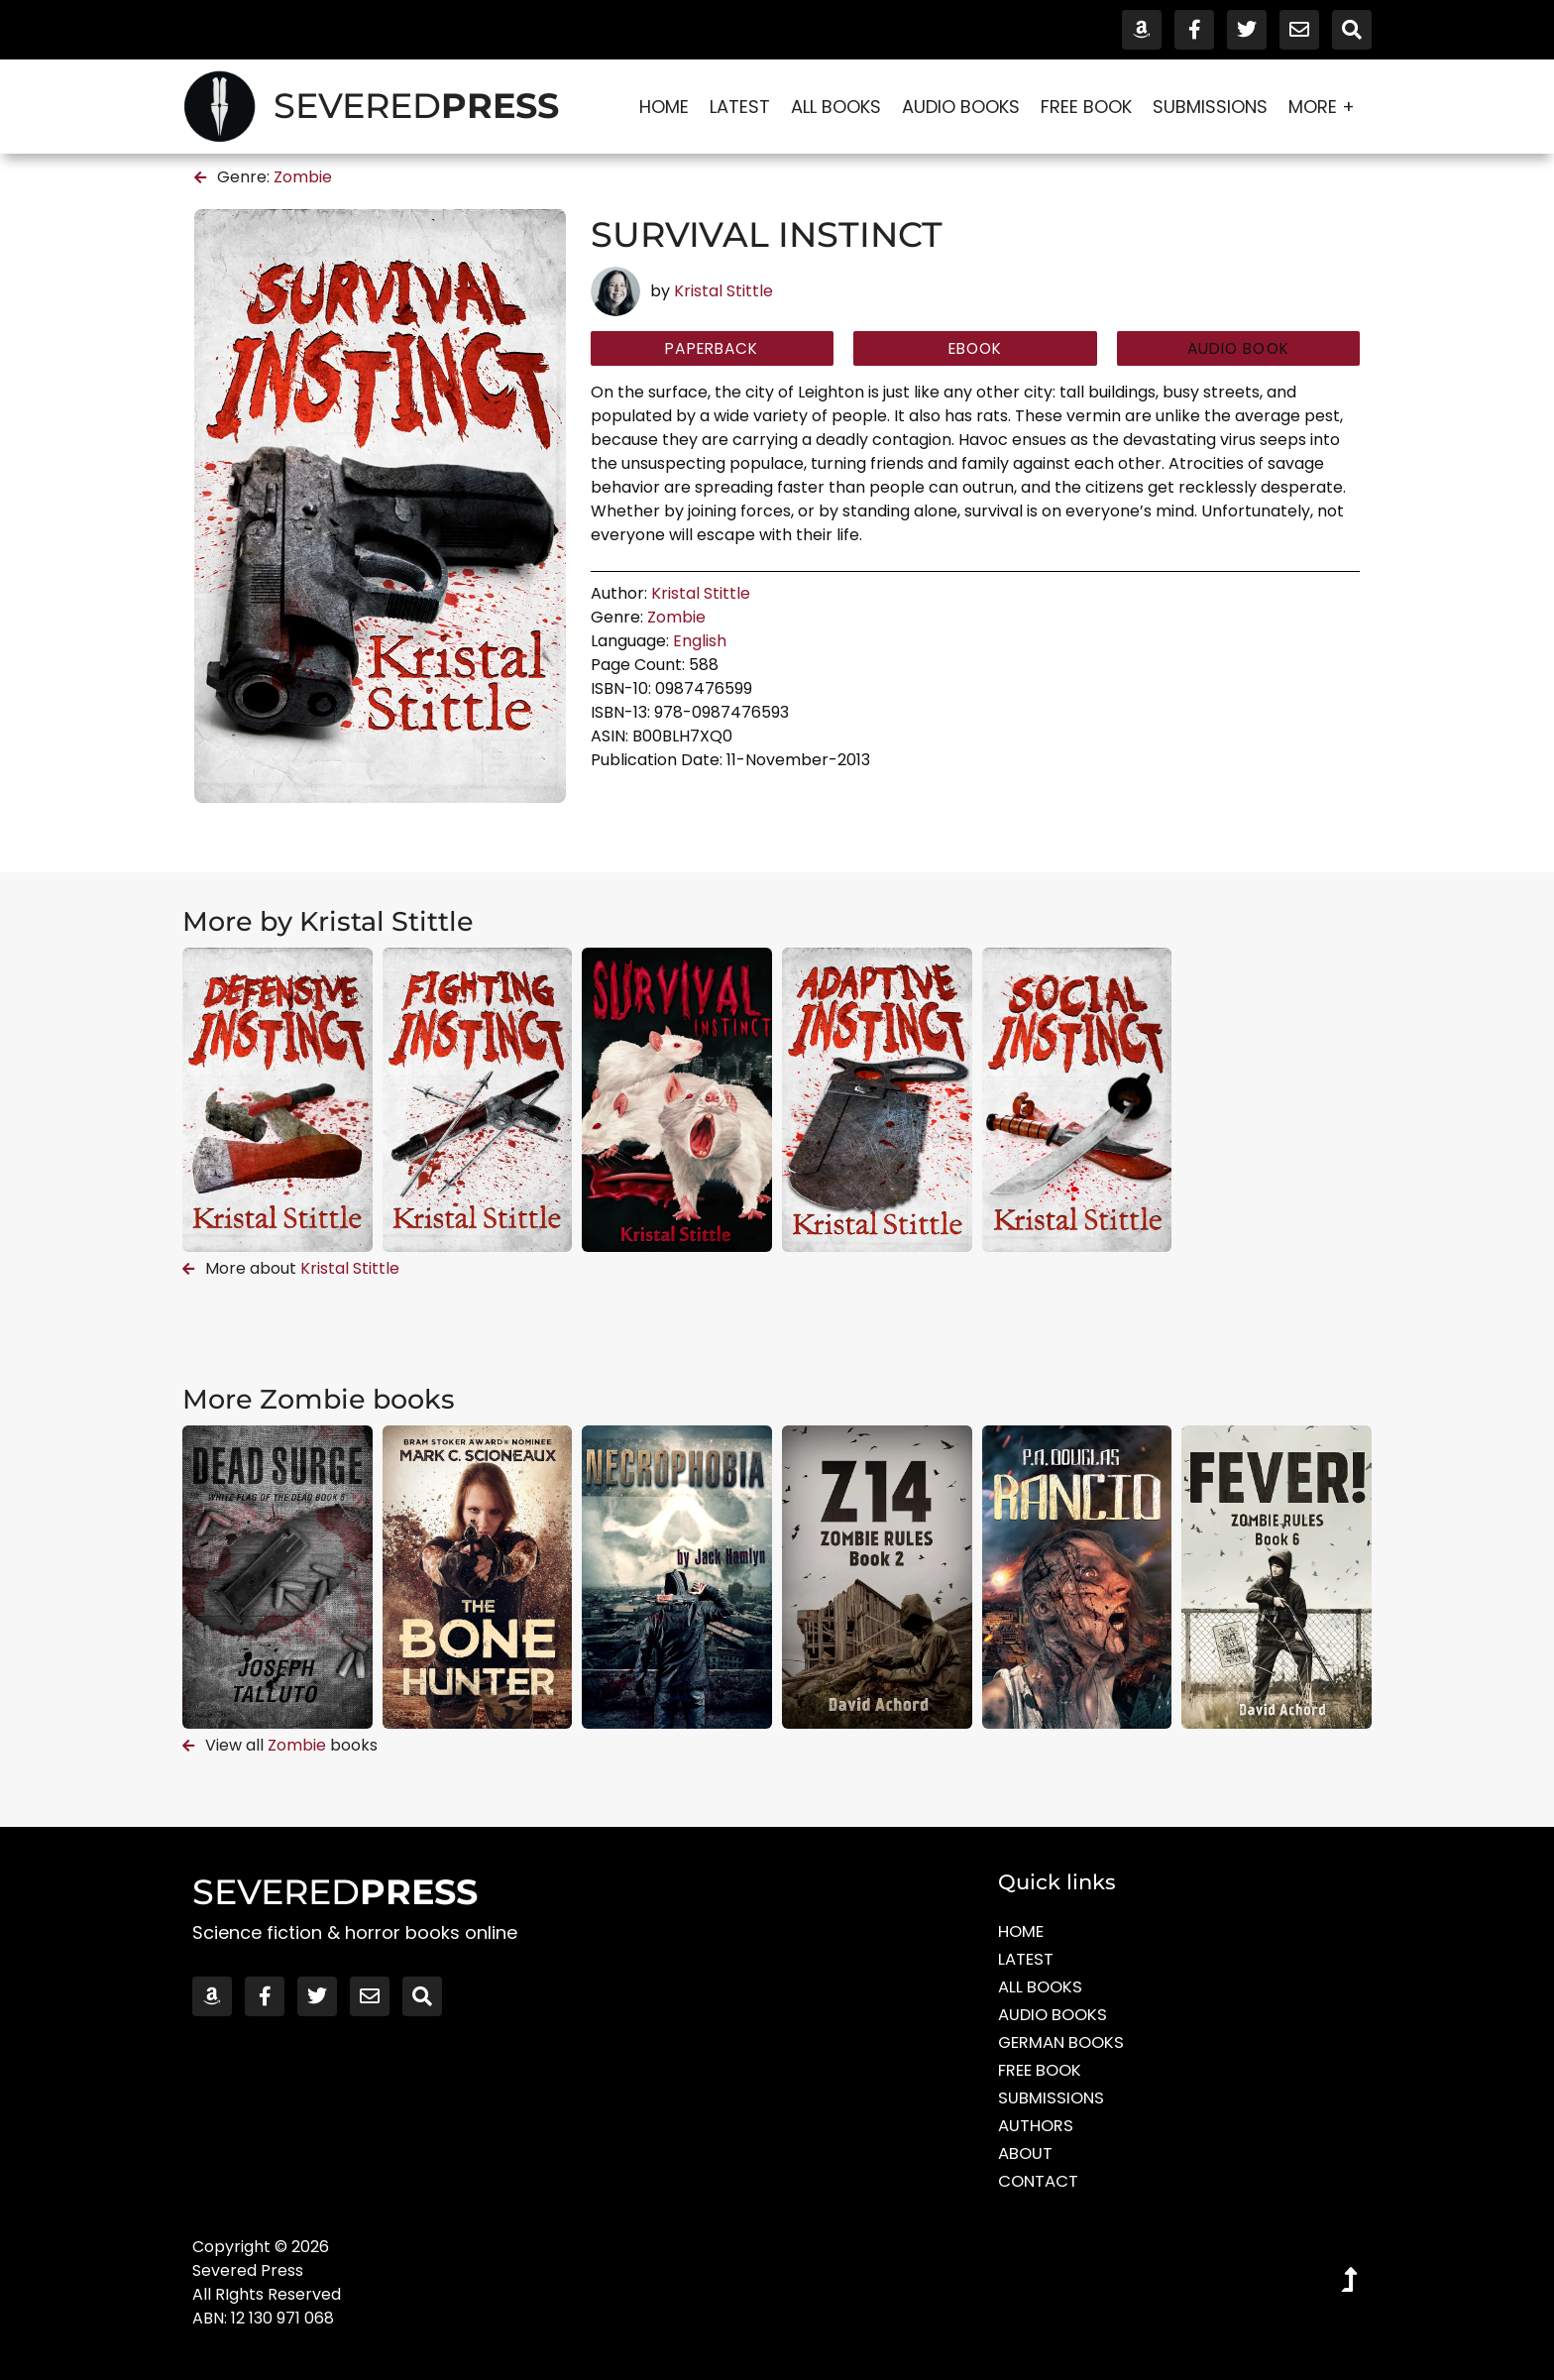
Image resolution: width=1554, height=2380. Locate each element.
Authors (1039, 2125)
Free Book (1086, 106)
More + (1326, 106)
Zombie (303, 177)
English (699, 643)
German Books (1067, 2042)
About (1027, 2153)
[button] (1238, 350)
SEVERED (416, 105)
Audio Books (961, 106)
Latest (740, 106)
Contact (1041, 2181)
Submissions (1210, 106)
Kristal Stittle (723, 291)
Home (664, 106)
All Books (836, 106)
